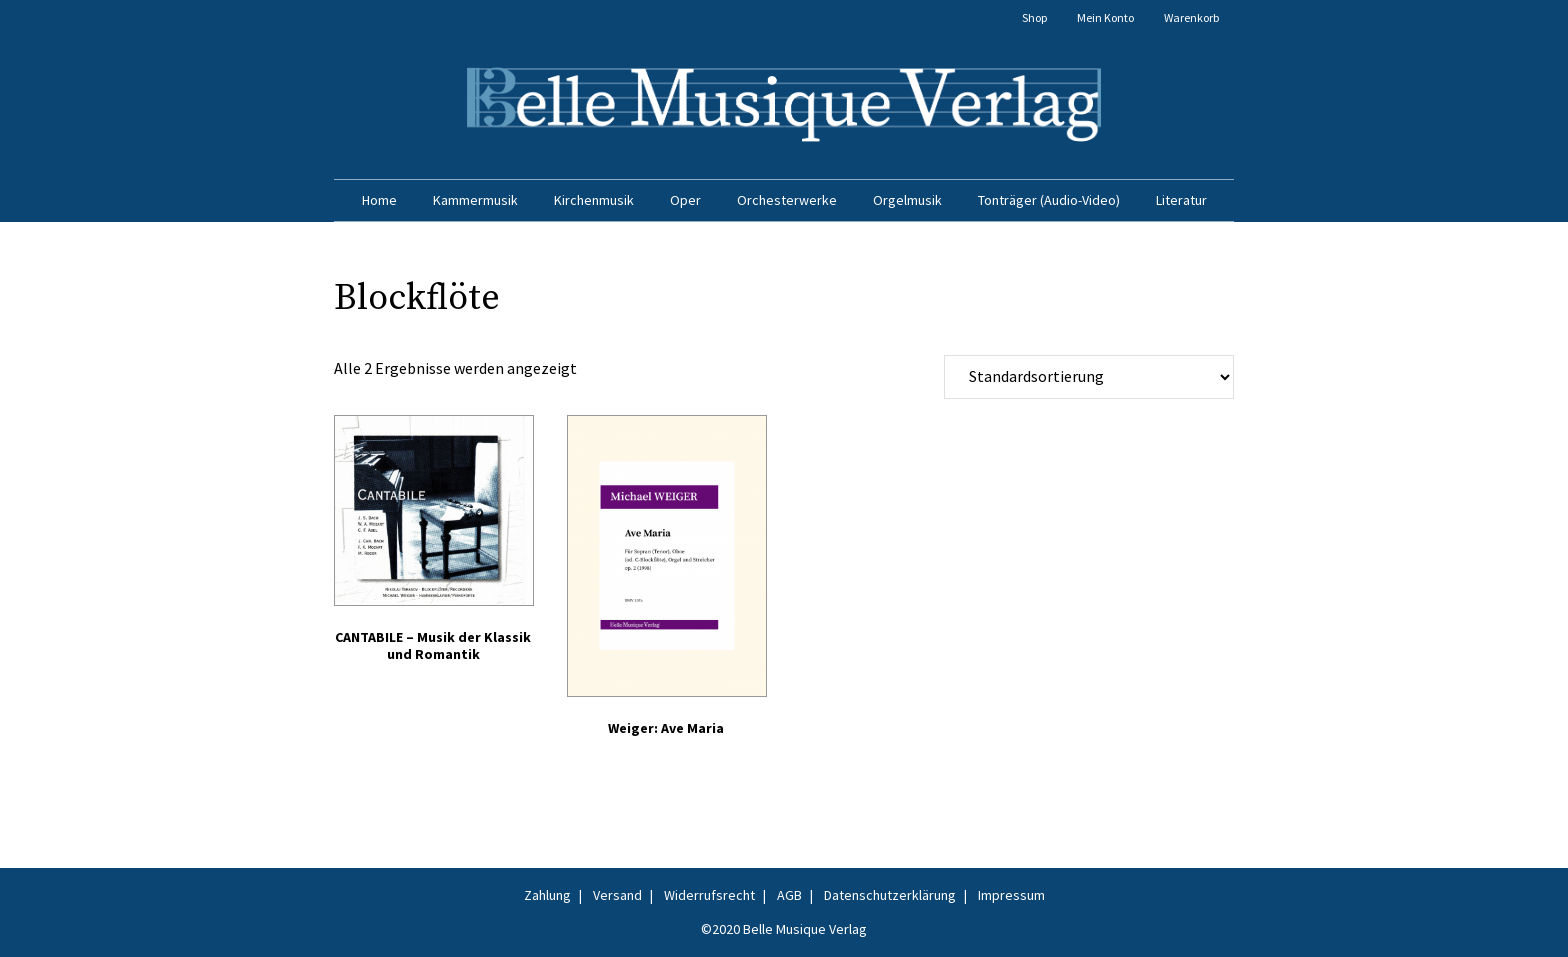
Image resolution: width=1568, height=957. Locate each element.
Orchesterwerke (787, 200)
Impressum (1011, 895)
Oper (685, 200)
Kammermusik (475, 200)
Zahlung (547, 895)
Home (379, 200)
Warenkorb (1191, 17)
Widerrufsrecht (709, 895)
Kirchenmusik (594, 200)
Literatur (1181, 200)
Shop (1034, 17)
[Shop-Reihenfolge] (1089, 377)
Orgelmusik (907, 200)
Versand (617, 895)
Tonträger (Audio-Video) (1049, 200)
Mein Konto (1105, 17)
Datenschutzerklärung (890, 895)
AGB (789, 895)
